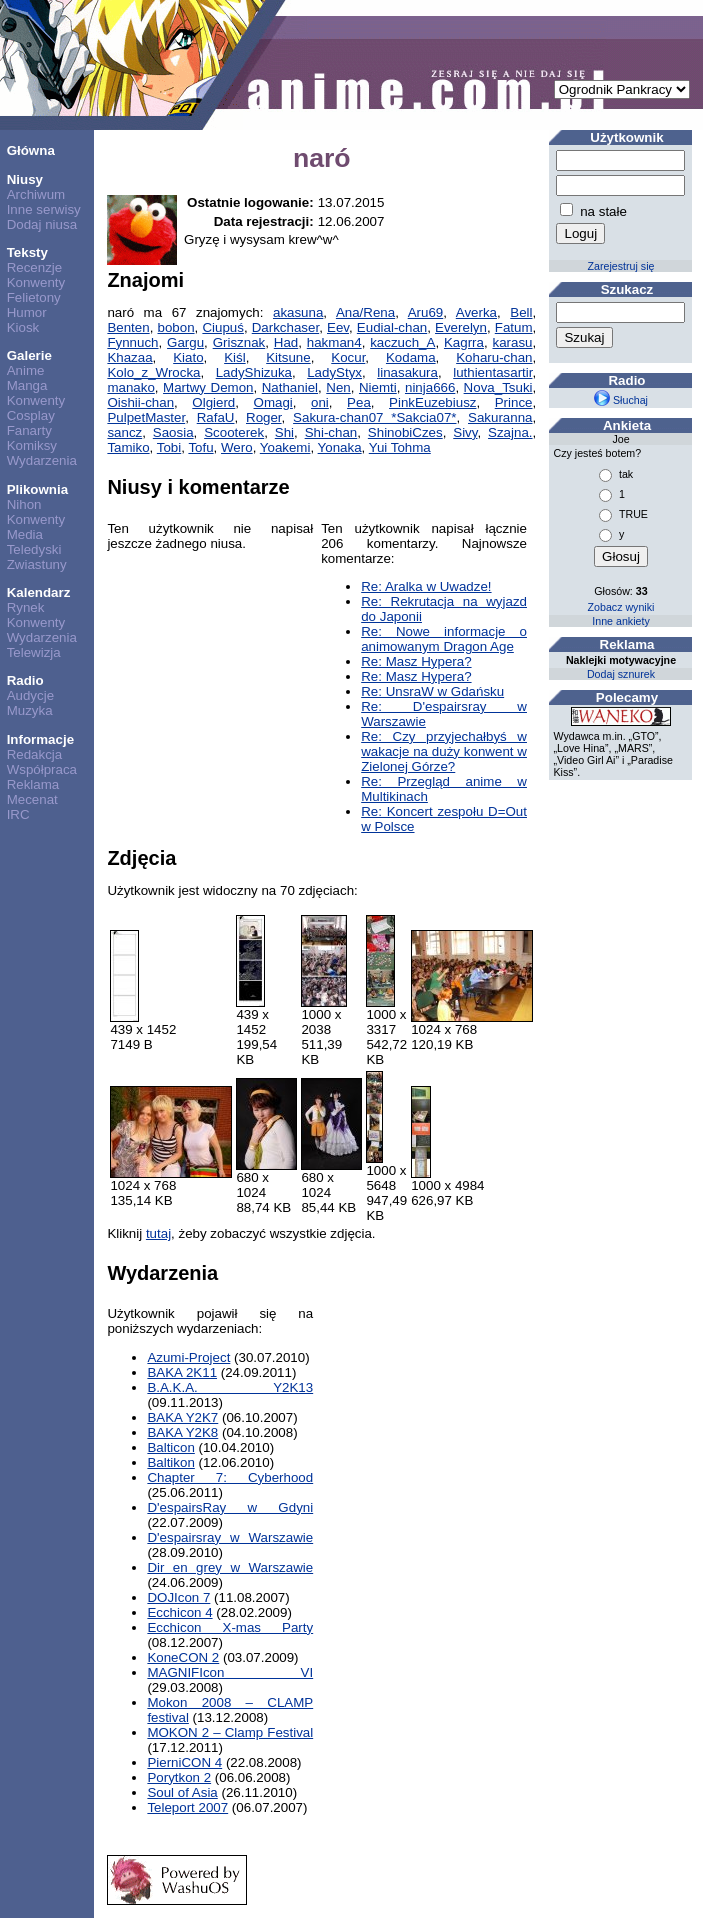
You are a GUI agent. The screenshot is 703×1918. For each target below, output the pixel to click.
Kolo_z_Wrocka (153, 372)
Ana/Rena (365, 312)
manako (130, 387)
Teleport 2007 (187, 1807)
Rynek (26, 607)
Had (286, 342)
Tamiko (128, 447)
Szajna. (510, 432)
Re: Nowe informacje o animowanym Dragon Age (444, 639)
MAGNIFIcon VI (230, 1672)
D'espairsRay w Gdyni (230, 1507)
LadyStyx (334, 372)
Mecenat (32, 799)
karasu (513, 342)
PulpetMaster (146, 417)
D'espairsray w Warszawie (230, 1537)
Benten (128, 327)
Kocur (348, 357)
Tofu (200, 447)
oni (320, 402)
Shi (284, 432)
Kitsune (288, 357)
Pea (359, 402)
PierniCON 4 (184, 1762)
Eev (338, 327)
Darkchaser (285, 327)
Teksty (27, 252)
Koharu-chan (494, 357)
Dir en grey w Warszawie (230, 1567)
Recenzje (35, 267)
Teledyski (34, 549)
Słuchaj (621, 400)
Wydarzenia (42, 460)
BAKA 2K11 (182, 1372)
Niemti (378, 387)
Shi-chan (331, 432)
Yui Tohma (400, 447)
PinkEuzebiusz (432, 402)
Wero (237, 447)
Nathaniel (290, 387)
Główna (31, 150)
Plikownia (37, 489)
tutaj (158, 1233)
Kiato (188, 357)
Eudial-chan (392, 327)
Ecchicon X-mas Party (230, 1627)
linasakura (407, 372)
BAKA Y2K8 (182, 1432)
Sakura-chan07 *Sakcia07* (374, 417)
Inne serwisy (44, 209)
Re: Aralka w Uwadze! (426, 586)
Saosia (173, 432)
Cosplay (31, 415)
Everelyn (461, 327)
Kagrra (464, 342)
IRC (18, 814)
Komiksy (32, 445)
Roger (264, 417)
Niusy (25, 179)
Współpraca (42, 769)
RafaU (216, 417)
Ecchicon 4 (179, 1612)
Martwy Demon (208, 387)
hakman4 (334, 342)
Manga (27, 385)
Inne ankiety (620, 621)
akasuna (298, 312)
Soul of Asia (182, 1792)
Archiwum (36, 194)
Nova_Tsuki (498, 387)
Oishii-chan (140, 402)
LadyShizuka (254, 372)
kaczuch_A (402, 342)
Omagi (273, 402)
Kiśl (234, 357)
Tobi (169, 447)
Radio (25, 680)
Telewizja (34, 652)
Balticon (170, 1447)
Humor (27, 312)
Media (25, 534)
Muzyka (30, 710)
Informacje (40, 739)
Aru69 (426, 312)
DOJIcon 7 (178, 1597)
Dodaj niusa (42, 224)
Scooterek (234, 432)
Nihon (24, 504)
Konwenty (36, 282)
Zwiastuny (37, 564)
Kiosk (23, 327)
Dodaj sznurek (621, 674)
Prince (514, 402)
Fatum (514, 327)
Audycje (30, 695)
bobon (175, 327)
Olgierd (213, 402)
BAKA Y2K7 (182, 1417)
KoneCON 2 (183, 1657)
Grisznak (239, 342)
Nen (338, 387)
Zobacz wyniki (621, 607)
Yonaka (340, 447)
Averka (476, 312)
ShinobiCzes (405, 432)
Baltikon (170, 1462)
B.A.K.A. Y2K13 (230, 1387)
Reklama (33, 784)
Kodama (411, 357)
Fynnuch (132, 342)
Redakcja (35, 754)
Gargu (185, 342)
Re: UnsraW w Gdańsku (432, 691)
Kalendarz (39, 592)
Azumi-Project (188, 1357)
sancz (124, 432)
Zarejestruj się (621, 266)
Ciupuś (223, 327)
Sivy (465, 432)
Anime (26, 370)
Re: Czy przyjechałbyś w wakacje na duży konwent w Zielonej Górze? (444, 751)
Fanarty (29, 430)
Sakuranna (500, 417)
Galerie (29, 355)
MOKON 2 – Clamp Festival (230, 1732)
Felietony (34, 297)
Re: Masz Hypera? (416, 661)
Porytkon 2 (179, 1777)
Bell (521, 312)
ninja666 (430, 387)
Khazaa (129, 357)
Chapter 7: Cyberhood (230, 1477)
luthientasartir (492, 372)
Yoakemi (285, 447)
